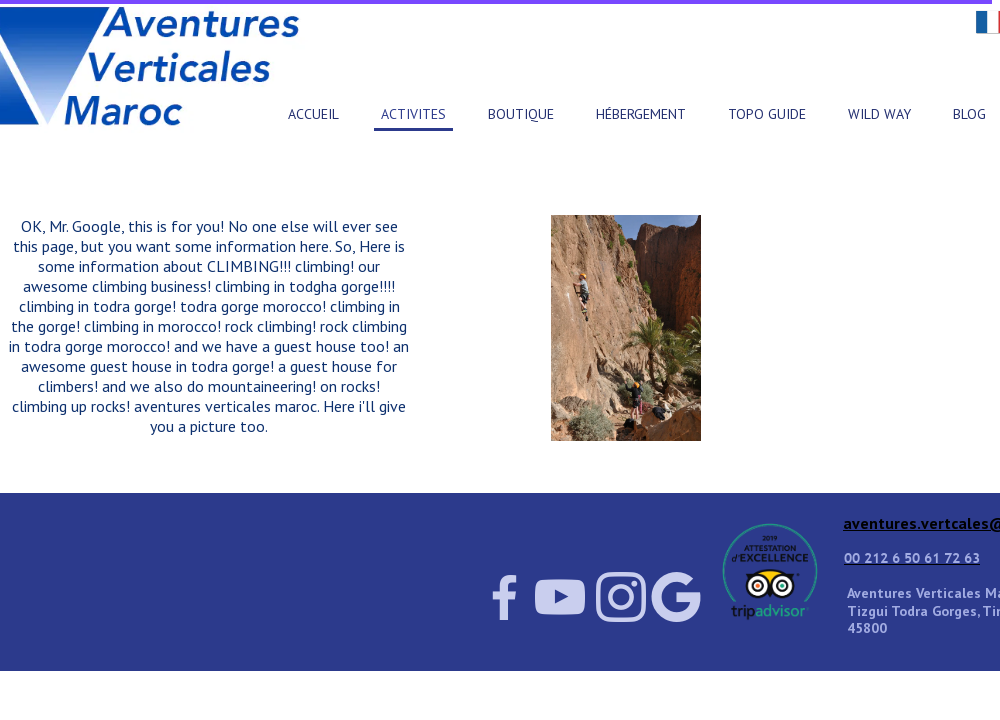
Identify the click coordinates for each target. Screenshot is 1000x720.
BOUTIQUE (521, 114)
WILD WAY (879, 114)
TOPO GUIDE (767, 114)
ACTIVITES (413, 114)
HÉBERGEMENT (641, 114)
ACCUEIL (313, 114)
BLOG (969, 114)
